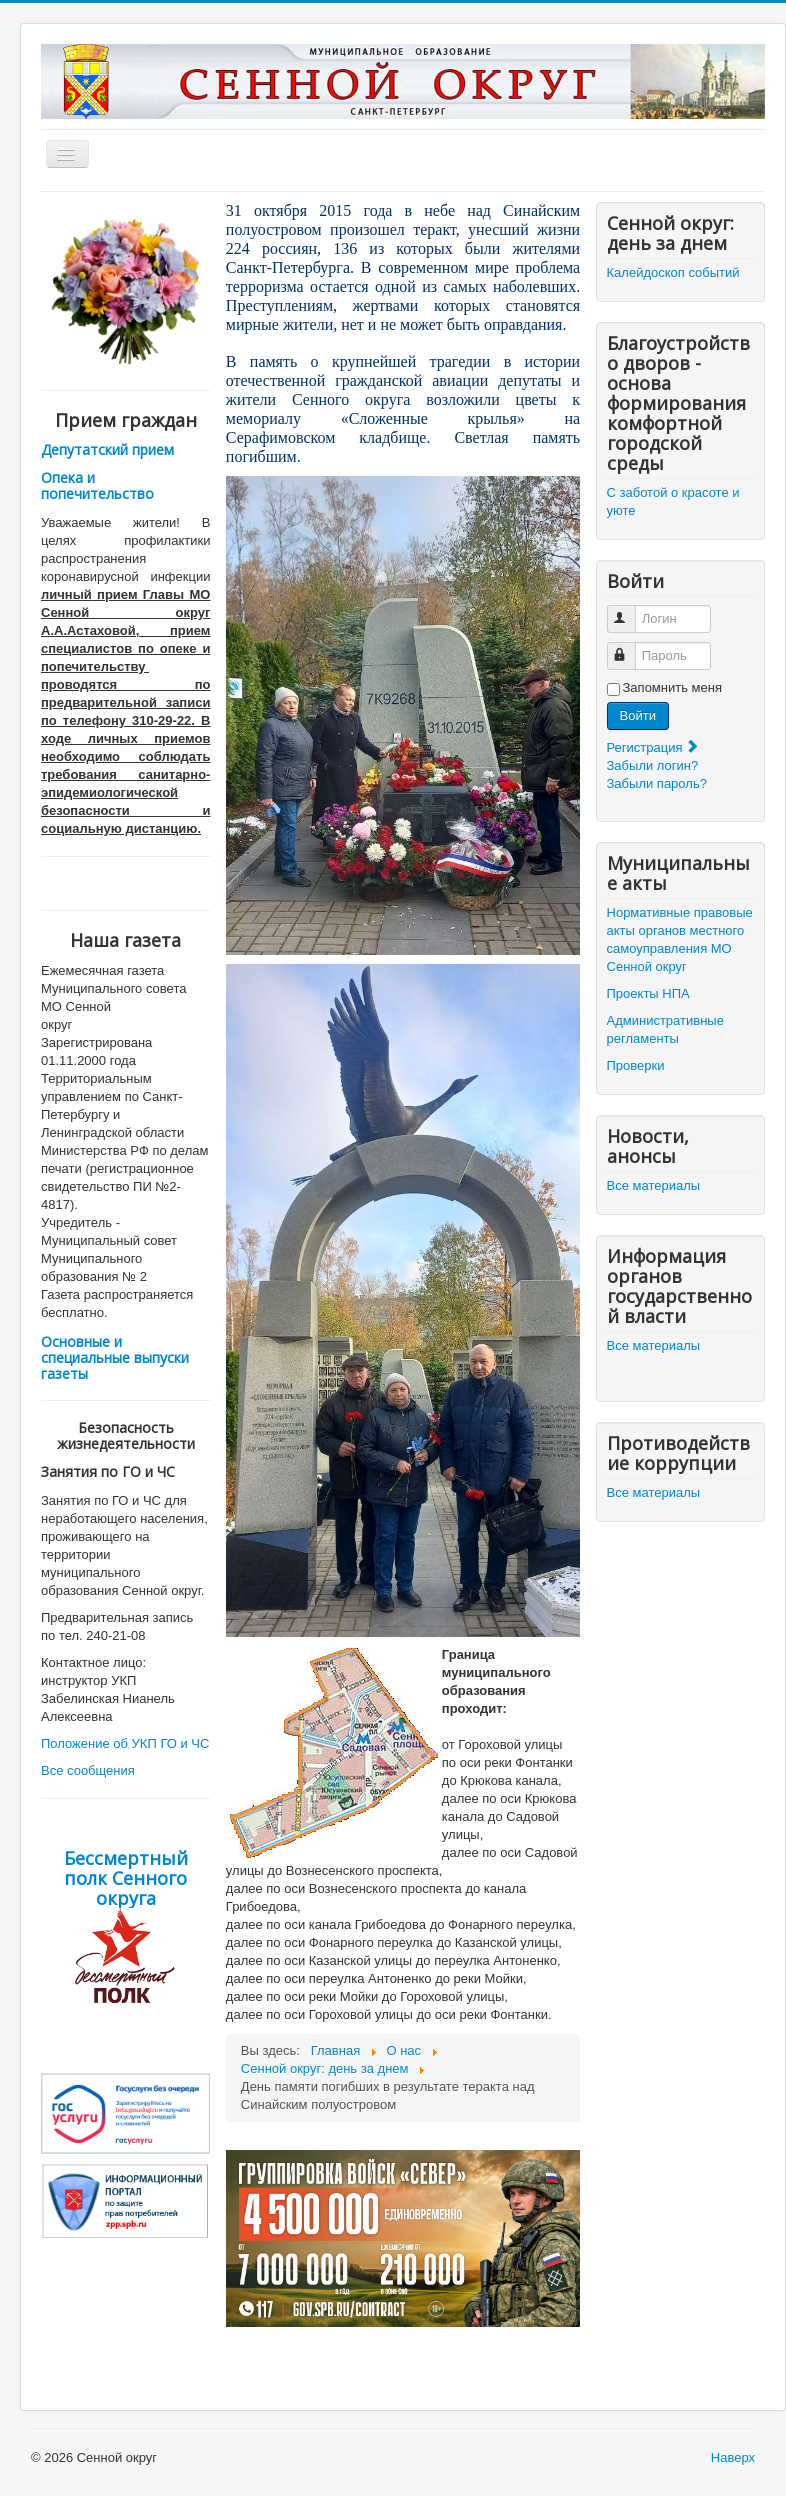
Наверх (733, 2457)
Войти (638, 715)
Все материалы (654, 1185)
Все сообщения (88, 1770)
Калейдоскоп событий (673, 272)
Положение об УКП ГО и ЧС (125, 1743)
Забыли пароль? (657, 783)
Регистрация (654, 747)
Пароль (630, 647)
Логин (630, 610)
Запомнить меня (672, 687)
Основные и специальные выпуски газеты (115, 1357)
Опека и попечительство (97, 485)
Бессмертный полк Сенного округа (126, 1878)
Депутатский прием (107, 449)
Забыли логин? (653, 765)
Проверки (636, 1065)
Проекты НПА (648, 993)
